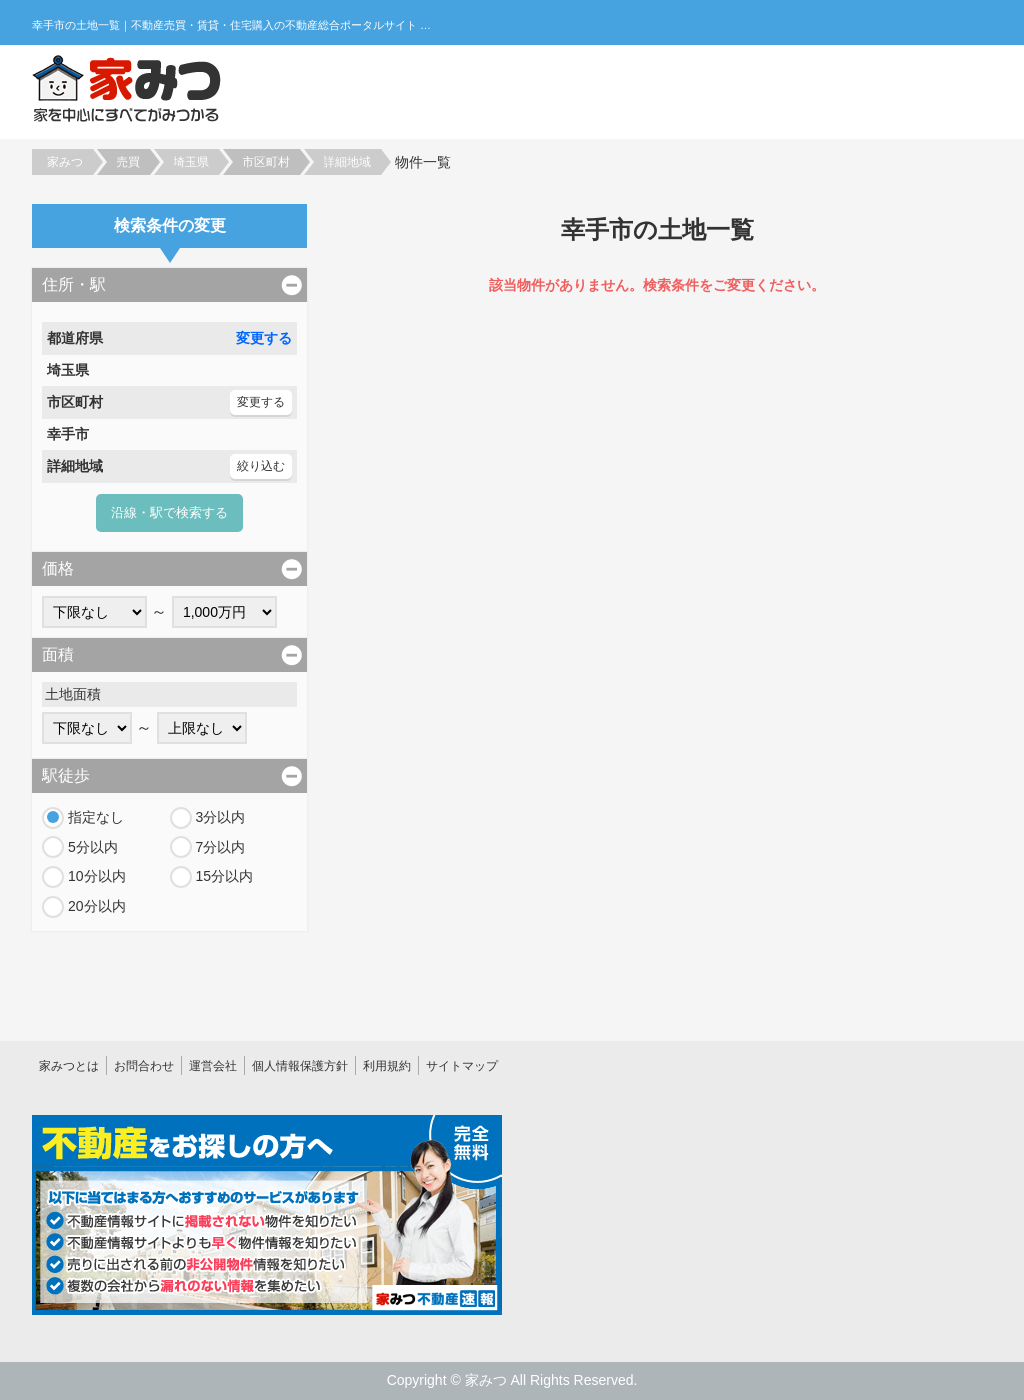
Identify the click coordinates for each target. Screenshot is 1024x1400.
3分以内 (221, 817)
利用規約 (387, 1066)
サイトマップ (462, 1066)
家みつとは (69, 1066)
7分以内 (221, 847)
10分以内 (97, 876)
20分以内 (97, 906)
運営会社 (213, 1066)
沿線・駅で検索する (169, 512)
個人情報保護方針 (300, 1066)
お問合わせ (144, 1066)
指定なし (96, 817)
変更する (264, 338)
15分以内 (225, 876)
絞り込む (261, 466)
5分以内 (93, 847)
